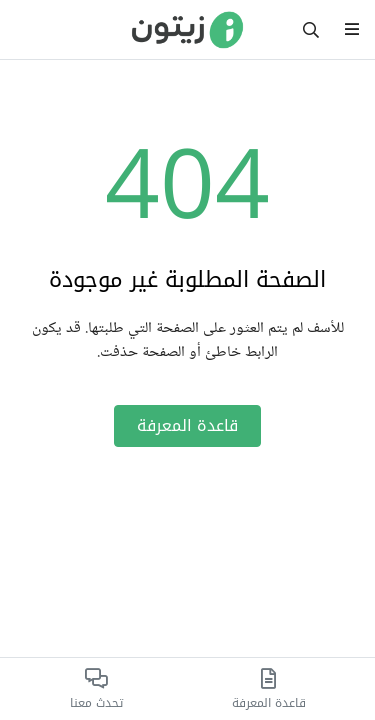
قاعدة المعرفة (187, 425)
